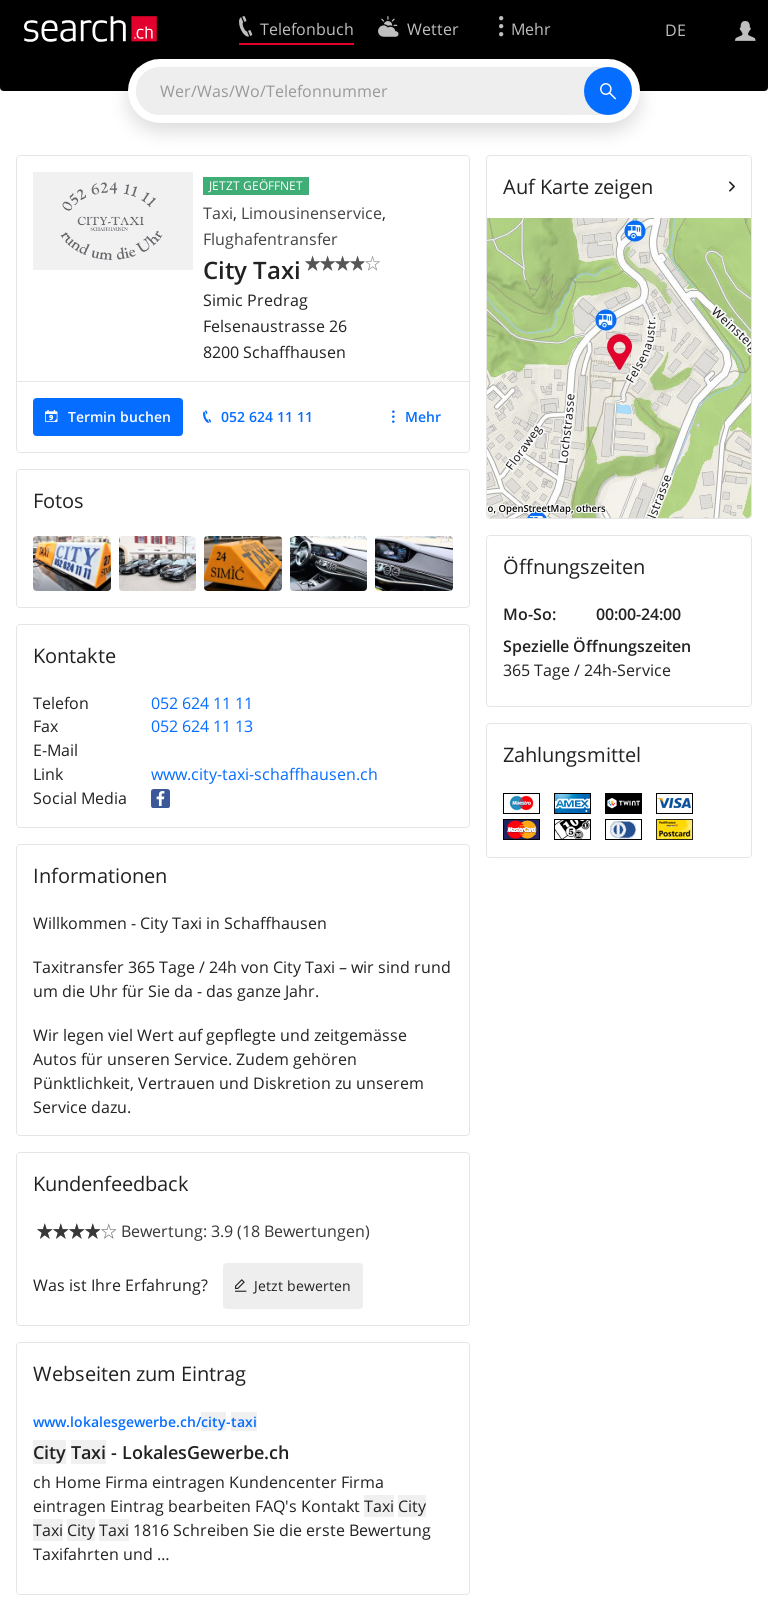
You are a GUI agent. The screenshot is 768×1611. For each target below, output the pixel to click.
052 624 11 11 (267, 416)
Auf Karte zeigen (578, 186)
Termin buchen (119, 416)
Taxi (218, 213)
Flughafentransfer (270, 239)
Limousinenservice (311, 213)
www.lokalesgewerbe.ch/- (145, 1421)
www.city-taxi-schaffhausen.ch (264, 774)
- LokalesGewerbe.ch (161, 1452)
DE (675, 30)
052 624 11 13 (202, 726)
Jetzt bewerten (302, 1285)
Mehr (423, 416)
